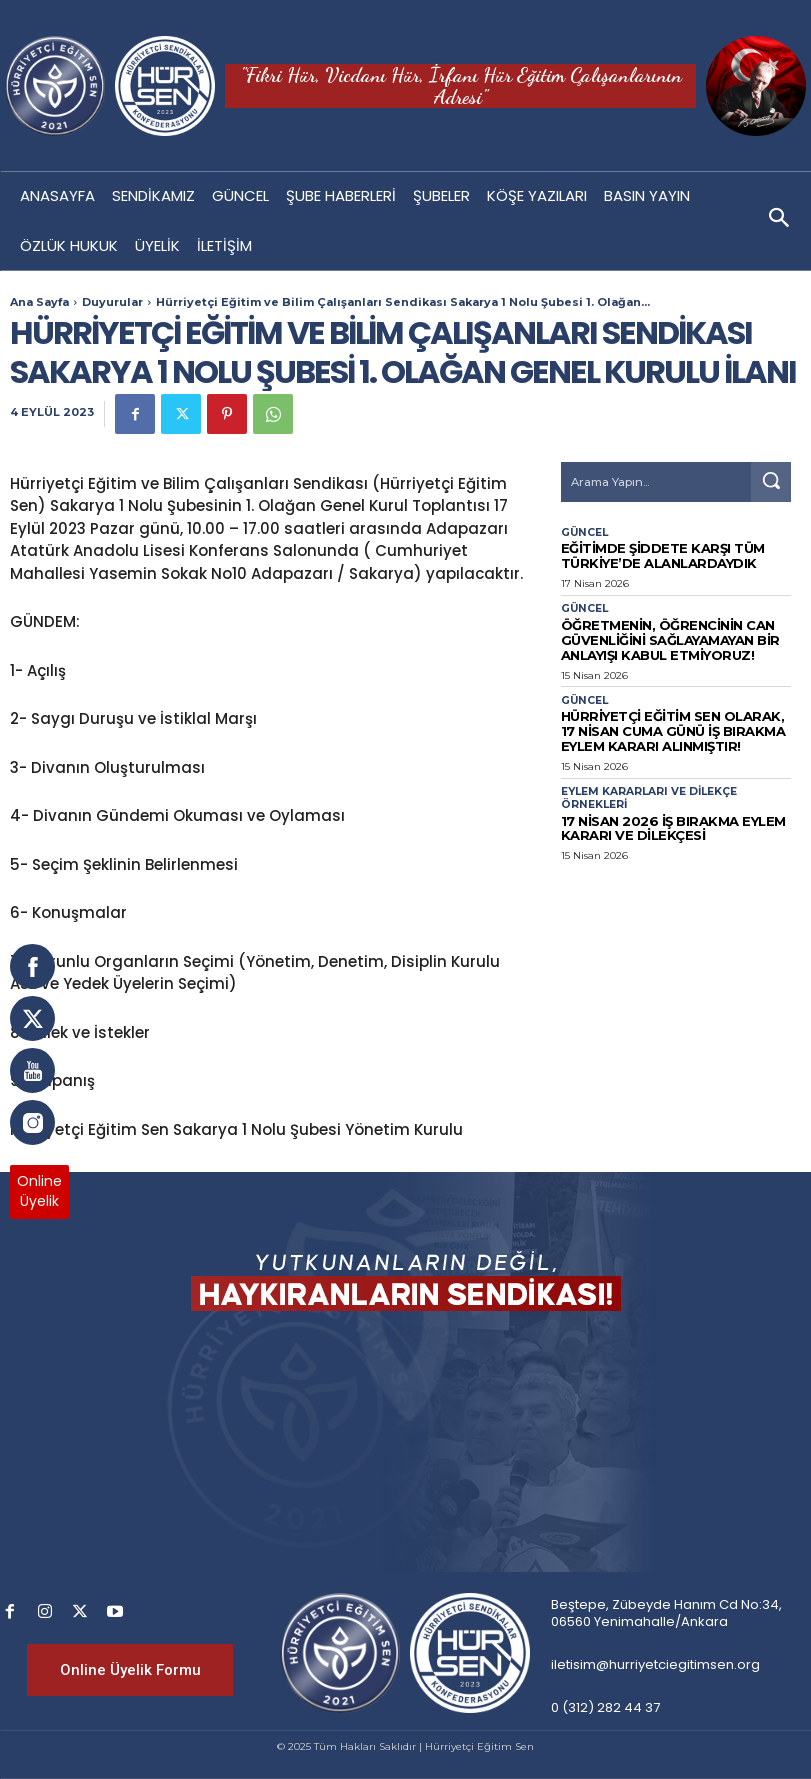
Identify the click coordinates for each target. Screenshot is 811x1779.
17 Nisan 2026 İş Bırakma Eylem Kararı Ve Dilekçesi (657, 804)
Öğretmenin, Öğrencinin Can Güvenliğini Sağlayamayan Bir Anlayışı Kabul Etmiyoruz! (654, 630)
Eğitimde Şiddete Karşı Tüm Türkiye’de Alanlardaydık (648, 553)
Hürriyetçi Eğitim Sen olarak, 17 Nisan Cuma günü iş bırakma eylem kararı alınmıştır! (670, 714)
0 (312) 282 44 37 (605, 1707)
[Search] (771, 482)
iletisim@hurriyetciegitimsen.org (655, 1664)
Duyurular (112, 302)
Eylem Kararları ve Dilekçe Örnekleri (647, 778)
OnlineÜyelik (39, 1191)
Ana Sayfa (39, 302)
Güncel (583, 533)
